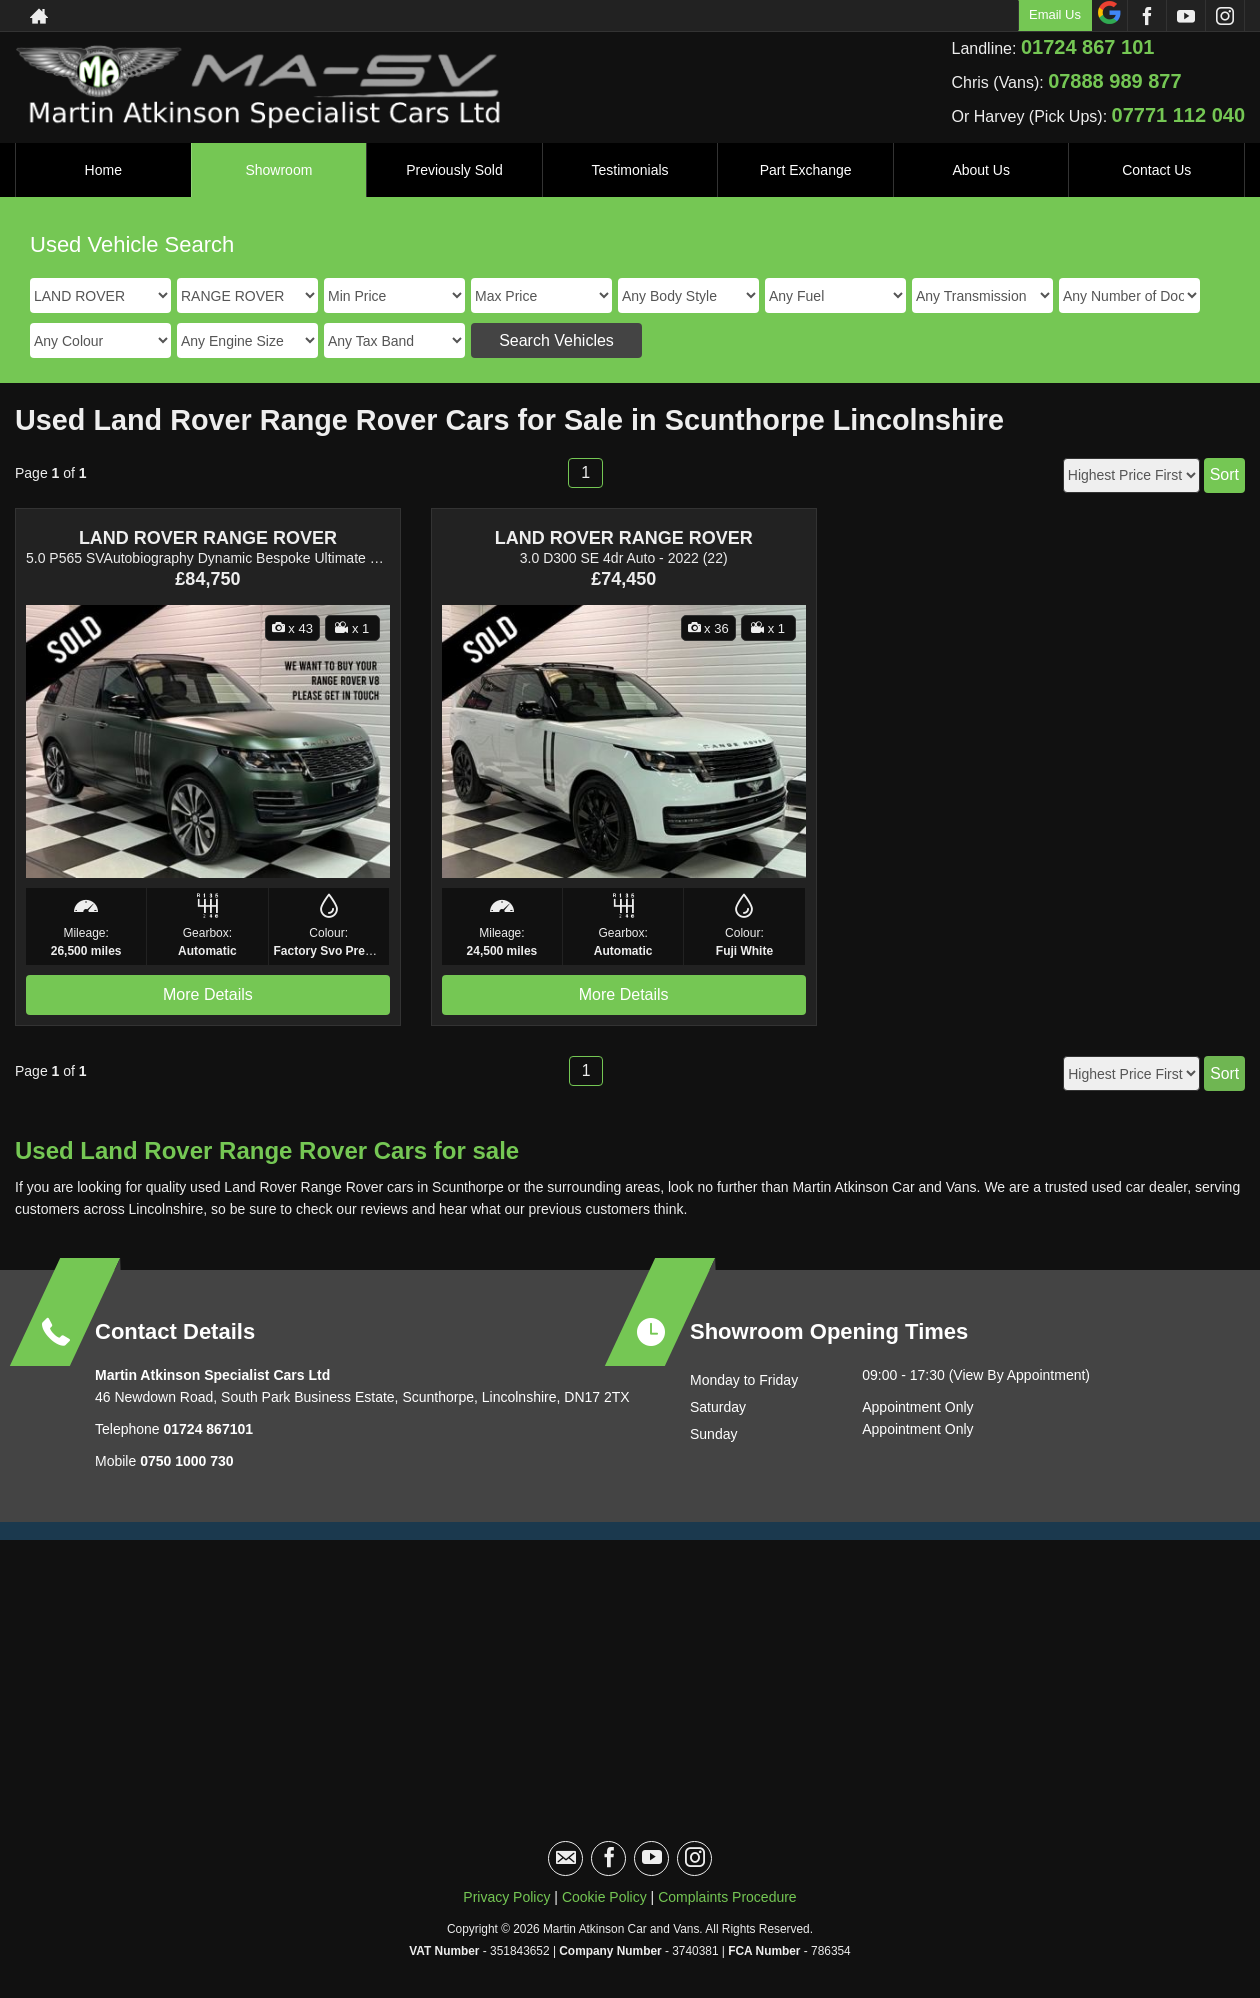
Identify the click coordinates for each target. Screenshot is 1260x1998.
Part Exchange (806, 170)
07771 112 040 (1178, 115)
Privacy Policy (506, 1897)
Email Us (1055, 14)
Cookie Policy (604, 1897)
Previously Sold (454, 170)
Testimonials (630, 170)
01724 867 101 (1087, 47)
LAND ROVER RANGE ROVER (208, 538)
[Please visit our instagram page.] (1224, 16)
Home (103, 170)
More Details (208, 994)
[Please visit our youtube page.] (1185, 16)
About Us (981, 170)
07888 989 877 (1114, 81)
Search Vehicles (556, 340)
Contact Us (1156, 170)
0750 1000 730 (186, 1461)
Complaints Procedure (727, 1897)
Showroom (278, 170)
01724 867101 (206, 1429)
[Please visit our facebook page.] (1146, 16)
